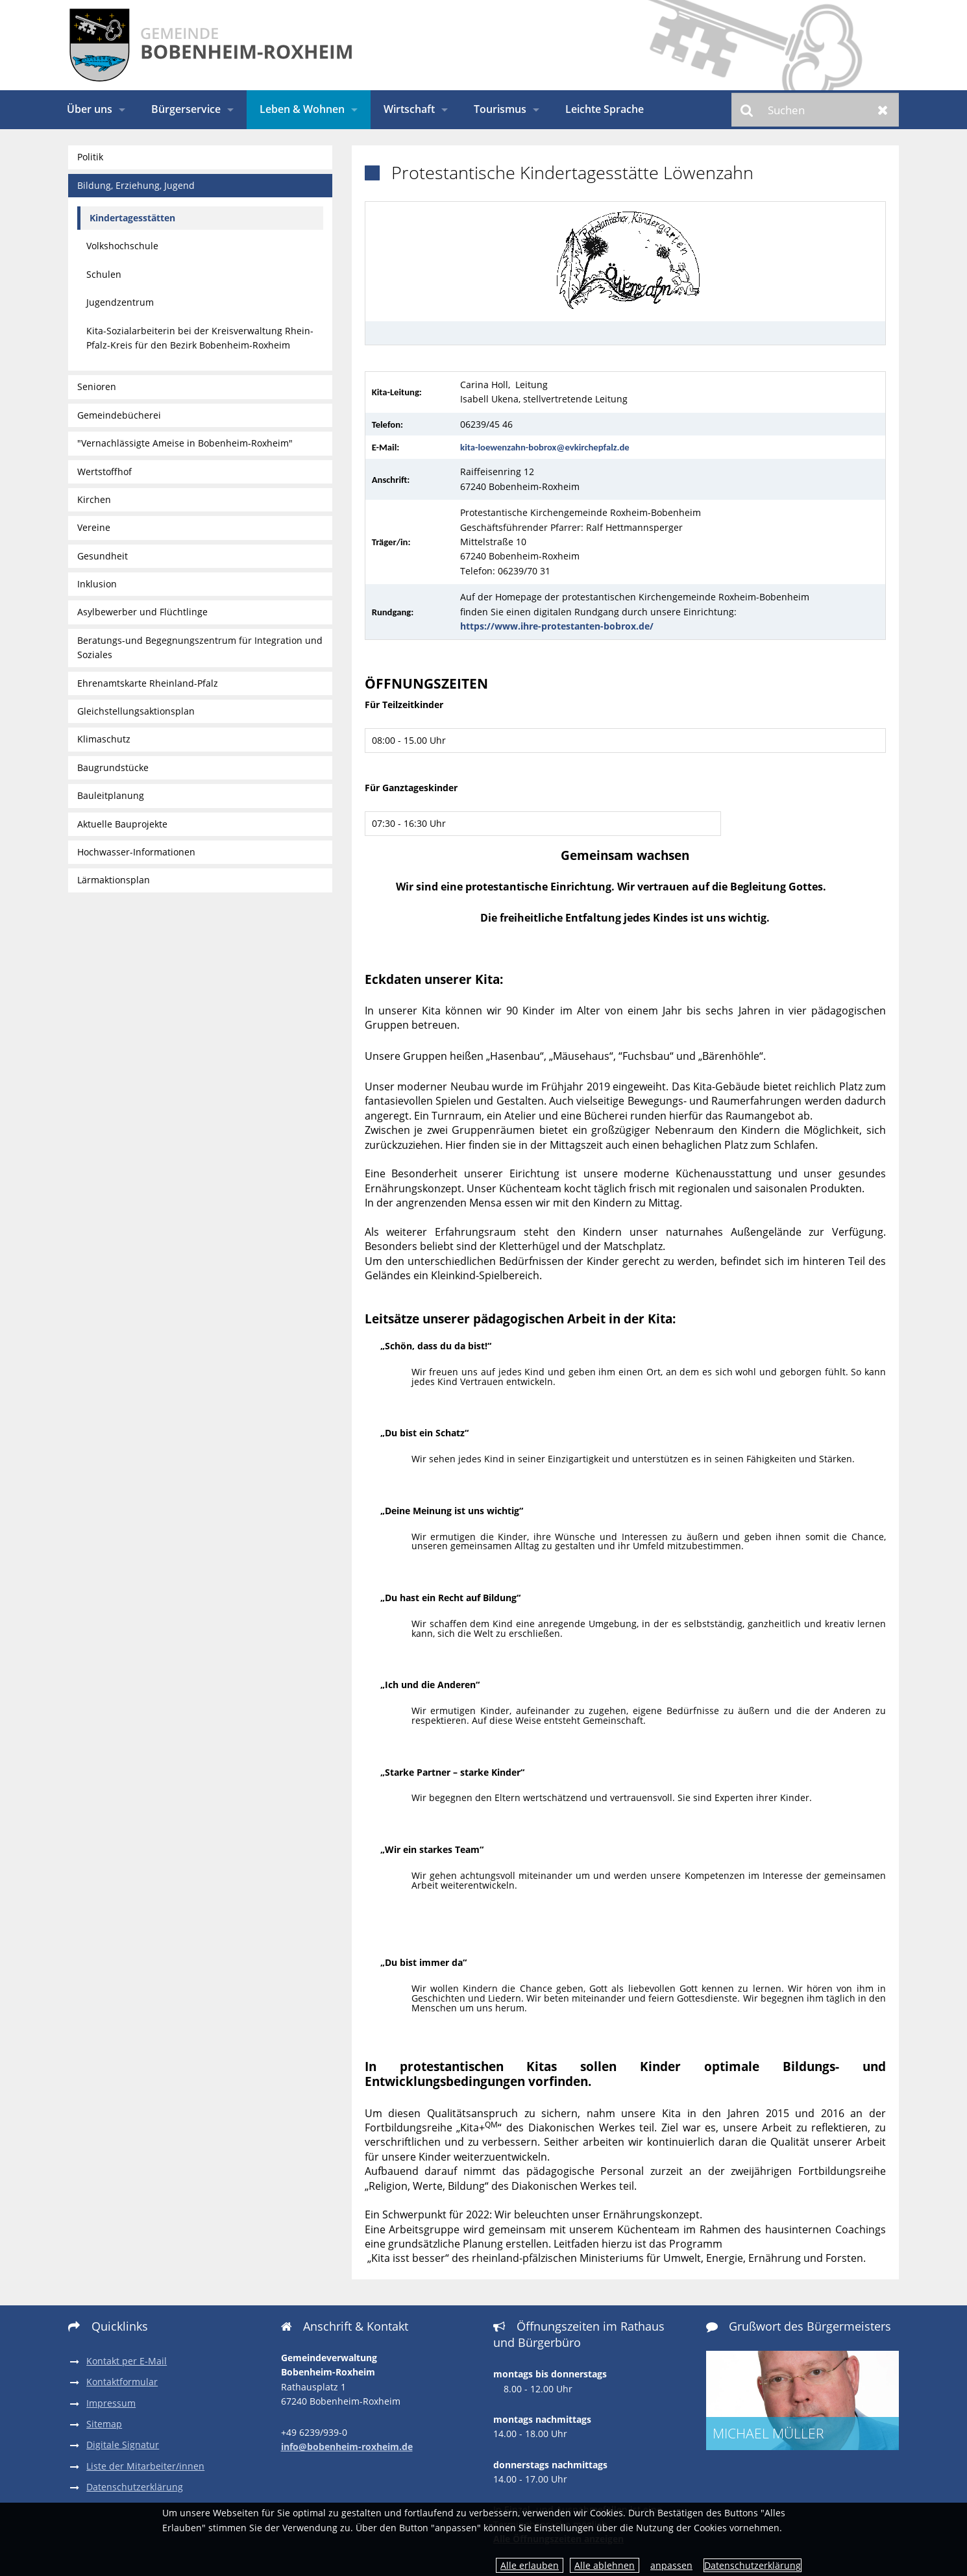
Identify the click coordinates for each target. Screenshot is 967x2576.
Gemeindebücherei (119, 415)
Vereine (93, 527)
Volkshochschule (122, 245)
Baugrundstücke (113, 767)
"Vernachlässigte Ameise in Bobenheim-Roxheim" (185, 443)
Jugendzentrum (120, 302)
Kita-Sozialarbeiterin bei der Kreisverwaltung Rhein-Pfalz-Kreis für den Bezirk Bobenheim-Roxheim (199, 338)
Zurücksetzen (883, 110)
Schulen (103, 274)
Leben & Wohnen (302, 109)
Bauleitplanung (110, 795)
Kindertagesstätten (132, 218)
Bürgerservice (186, 109)
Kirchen (94, 499)
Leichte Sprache (604, 109)
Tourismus (500, 109)
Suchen (747, 110)
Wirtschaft (409, 109)
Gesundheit (102, 556)
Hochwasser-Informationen (136, 852)
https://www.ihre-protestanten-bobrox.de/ (557, 626)
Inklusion (97, 584)
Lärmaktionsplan (113, 880)
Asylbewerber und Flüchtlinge (142, 612)
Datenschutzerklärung (752, 2565)
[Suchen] (815, 110)
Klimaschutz (103, 739)
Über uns (89, 109)
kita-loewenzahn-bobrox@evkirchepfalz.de (545, 447)
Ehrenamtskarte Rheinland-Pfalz (147, 683)
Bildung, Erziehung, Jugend (136, 185)
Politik (90, 157)
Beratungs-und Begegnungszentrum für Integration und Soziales (200, 647)
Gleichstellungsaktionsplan (136, 711)
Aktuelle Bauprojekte (122, 824)
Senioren (96, 386)
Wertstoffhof (104, 471)
